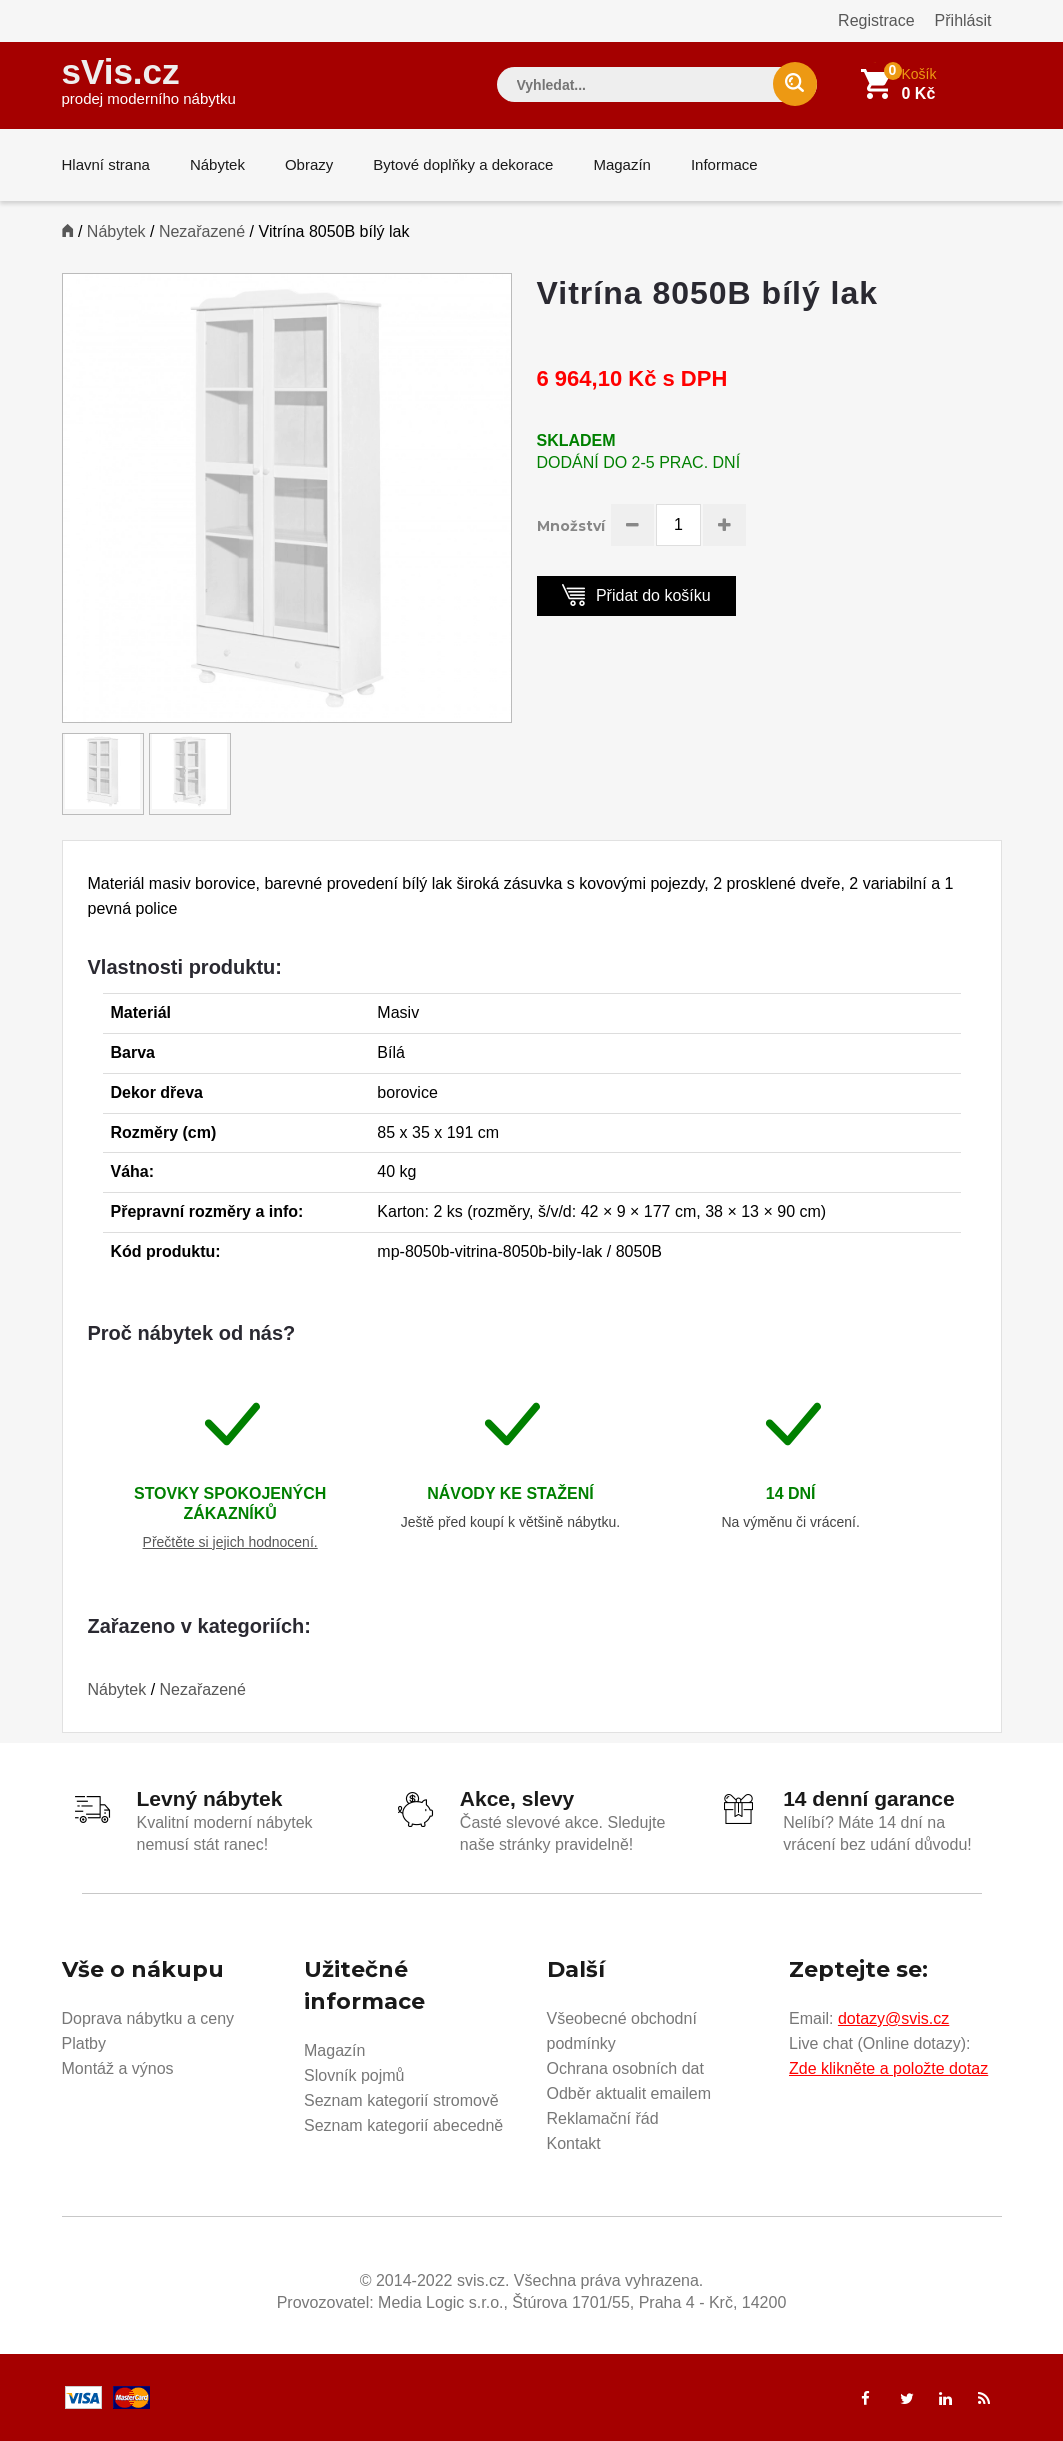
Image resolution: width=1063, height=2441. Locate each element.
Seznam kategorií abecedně (403, 2125)
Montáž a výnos (118, 2068)
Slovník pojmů (354, 2075)
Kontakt (574, 2143)
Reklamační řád (603, 2118)
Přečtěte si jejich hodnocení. (230, 1542)
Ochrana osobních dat (625, 2068)
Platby (84, 2043)
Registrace (876, 20)
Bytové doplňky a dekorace (463, 164)
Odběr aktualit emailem (629, 2093)
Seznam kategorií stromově (401, 2100)
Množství (571, 526)
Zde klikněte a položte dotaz (888, 2068)
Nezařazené (202, 231)
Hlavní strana (106, 164)
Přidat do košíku (636, 594)
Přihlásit (963, 20)
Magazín (622, 164)
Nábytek (217, 164)
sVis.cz (149, 79)
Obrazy (309, 164)
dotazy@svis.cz (893, 2018)
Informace (724, 164)
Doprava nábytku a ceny (148, 2018)
